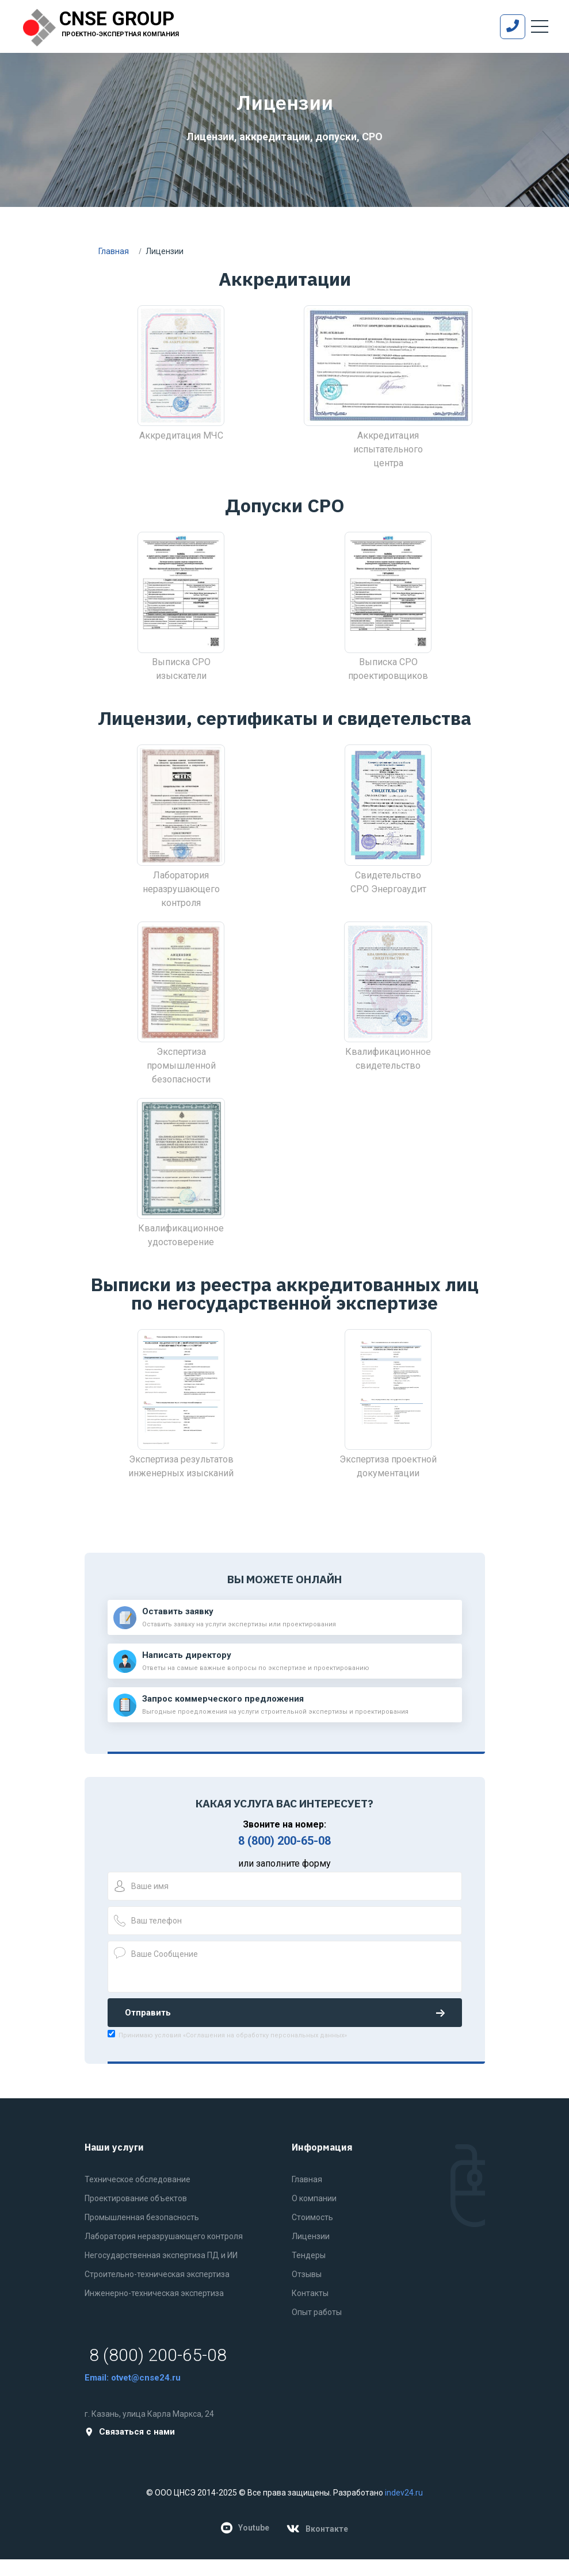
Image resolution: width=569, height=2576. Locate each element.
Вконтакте (317, 2545)
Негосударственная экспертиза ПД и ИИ (161, 2271)
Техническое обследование (137, 2196)
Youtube (245, 2544)
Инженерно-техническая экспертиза (154, 2309)
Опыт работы (317, 2328)
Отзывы (307, 2290)
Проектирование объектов (136, 2215)
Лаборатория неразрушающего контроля (164, 2253)
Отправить (285, 2029)
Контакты (310, 2309)
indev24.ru (404, 2509)
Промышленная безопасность (142, 2234)
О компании (314, 2215)
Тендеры (309, 2271)
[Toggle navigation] (537, 26)
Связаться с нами (130, 2448)
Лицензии (311, 2253)
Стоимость (312, 2234)
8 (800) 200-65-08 (284, 1857)
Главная (113, 251)
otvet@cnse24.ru (146, 2394)
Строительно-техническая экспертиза (157, 2290)
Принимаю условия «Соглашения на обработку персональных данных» (233, 2052)
